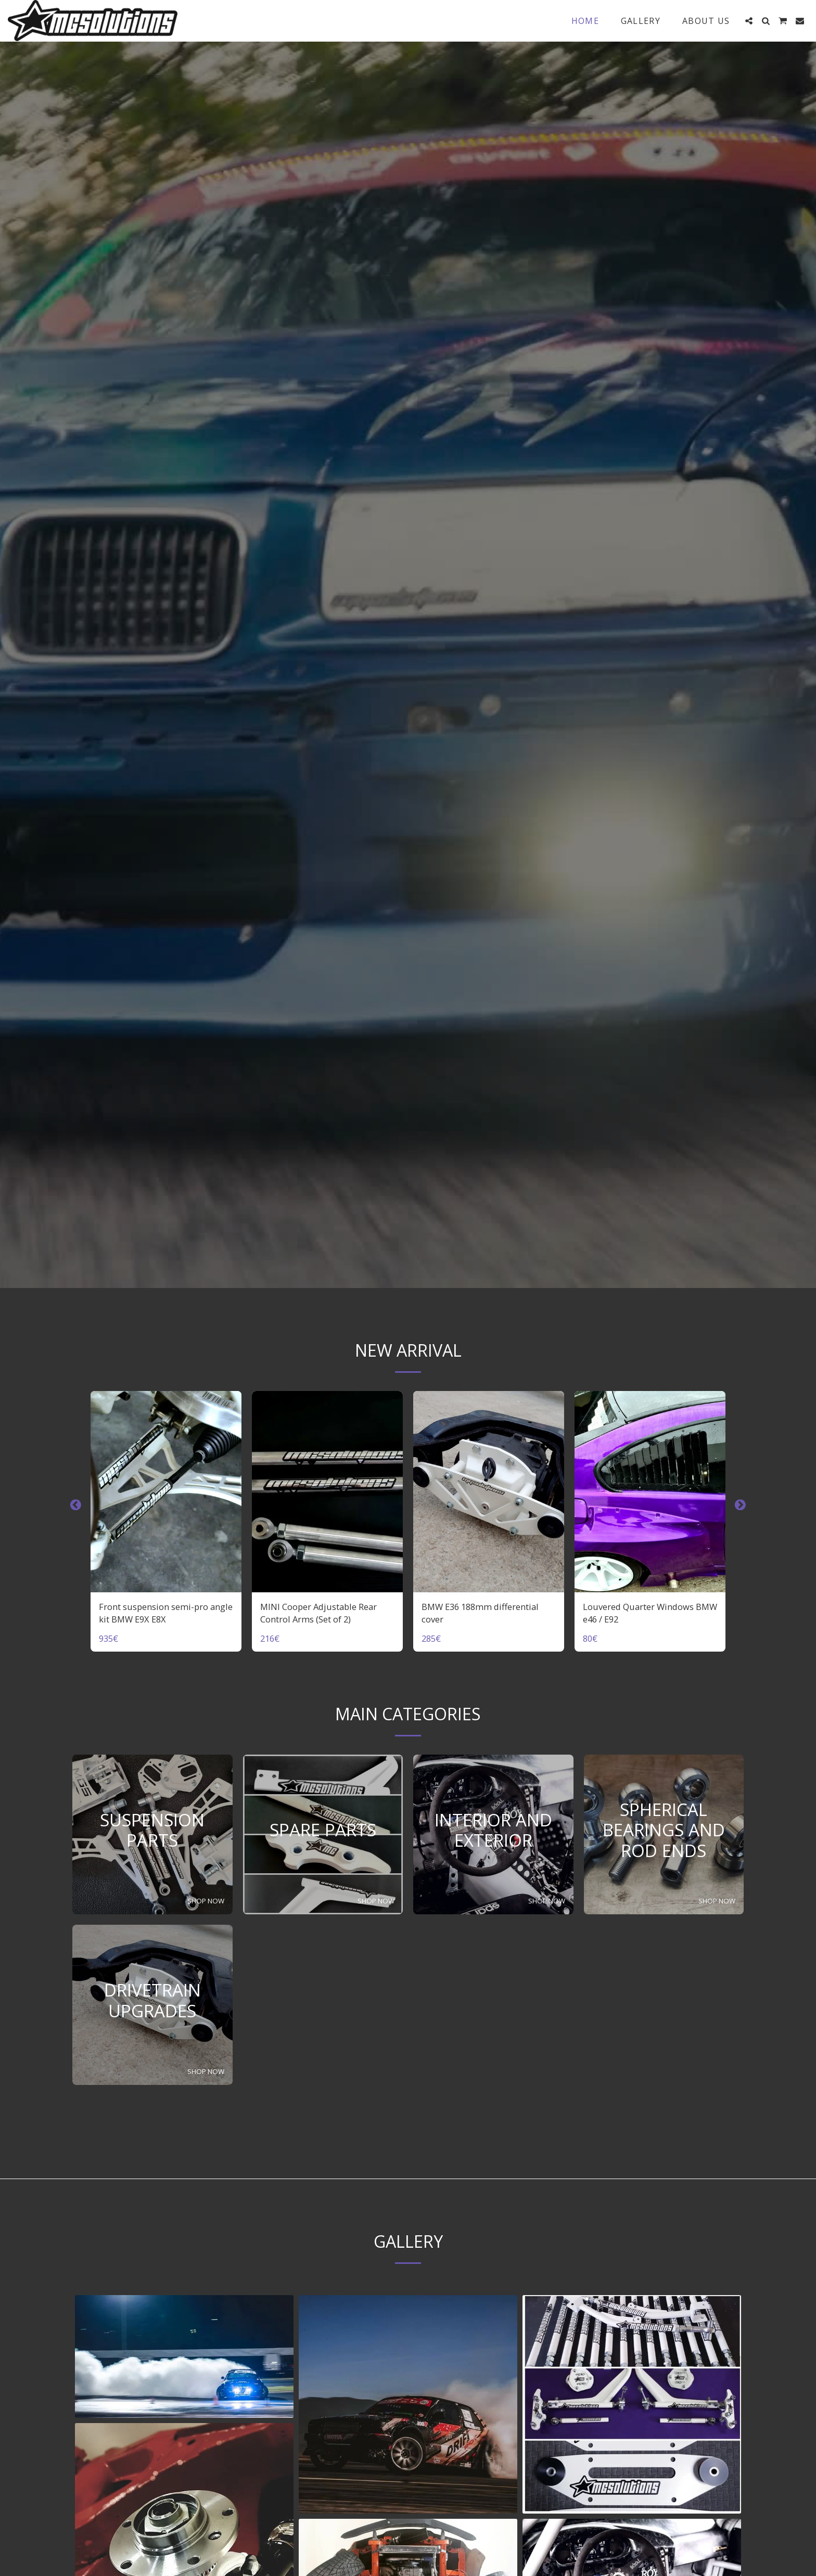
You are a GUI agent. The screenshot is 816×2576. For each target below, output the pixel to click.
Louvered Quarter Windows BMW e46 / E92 (650, 1613)
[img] (166, 1491)
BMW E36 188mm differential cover (480, 1613)
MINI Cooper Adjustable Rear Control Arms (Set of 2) (318, 1613)
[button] (749, 21)
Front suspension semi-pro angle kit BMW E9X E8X (166, 1613)
